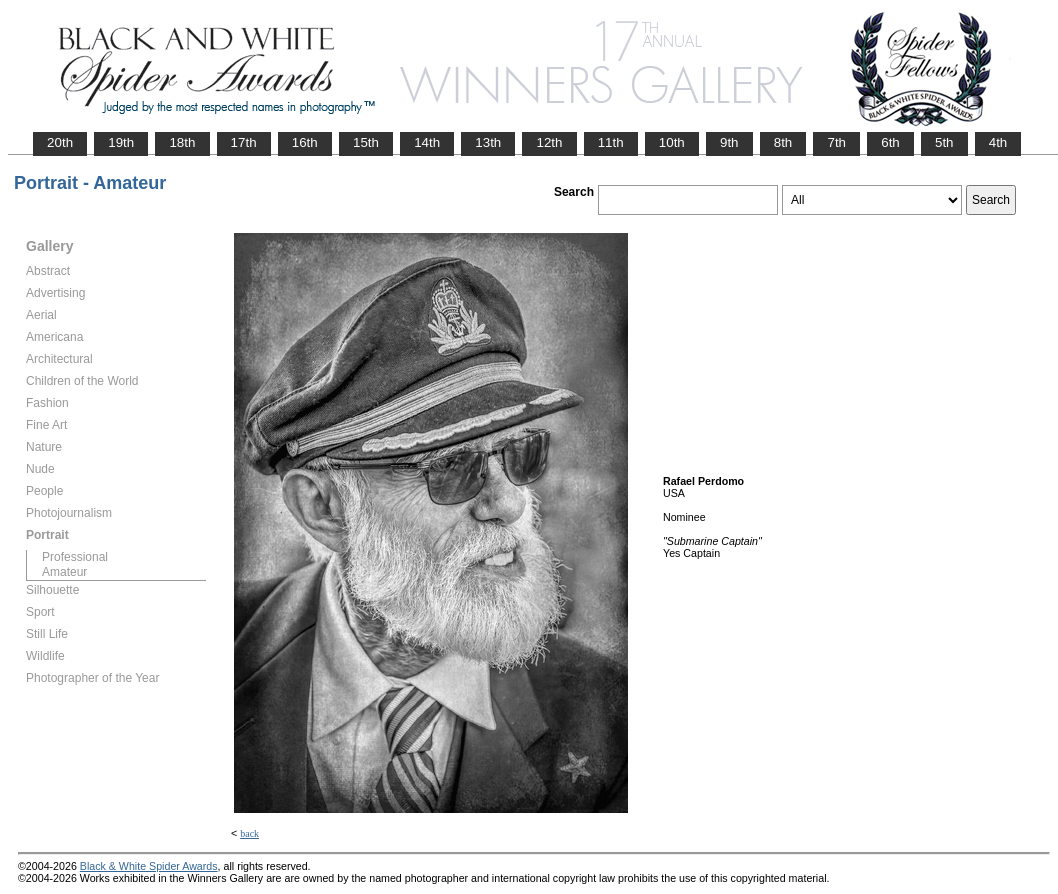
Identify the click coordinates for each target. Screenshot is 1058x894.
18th (182, 142)
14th (427, 142)
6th (890, 142)
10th (672, 142)
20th (60, 142)
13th (488, 142)
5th (944, 142)
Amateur (64, 572)
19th (121, 142)
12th (549, 142)
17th (244, 142)
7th (836, 142)
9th (729, 142)
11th (611, 142)
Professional (75, 557)
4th (998, 142)
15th (366, 142)
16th (305, 142)
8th (783, 142)
